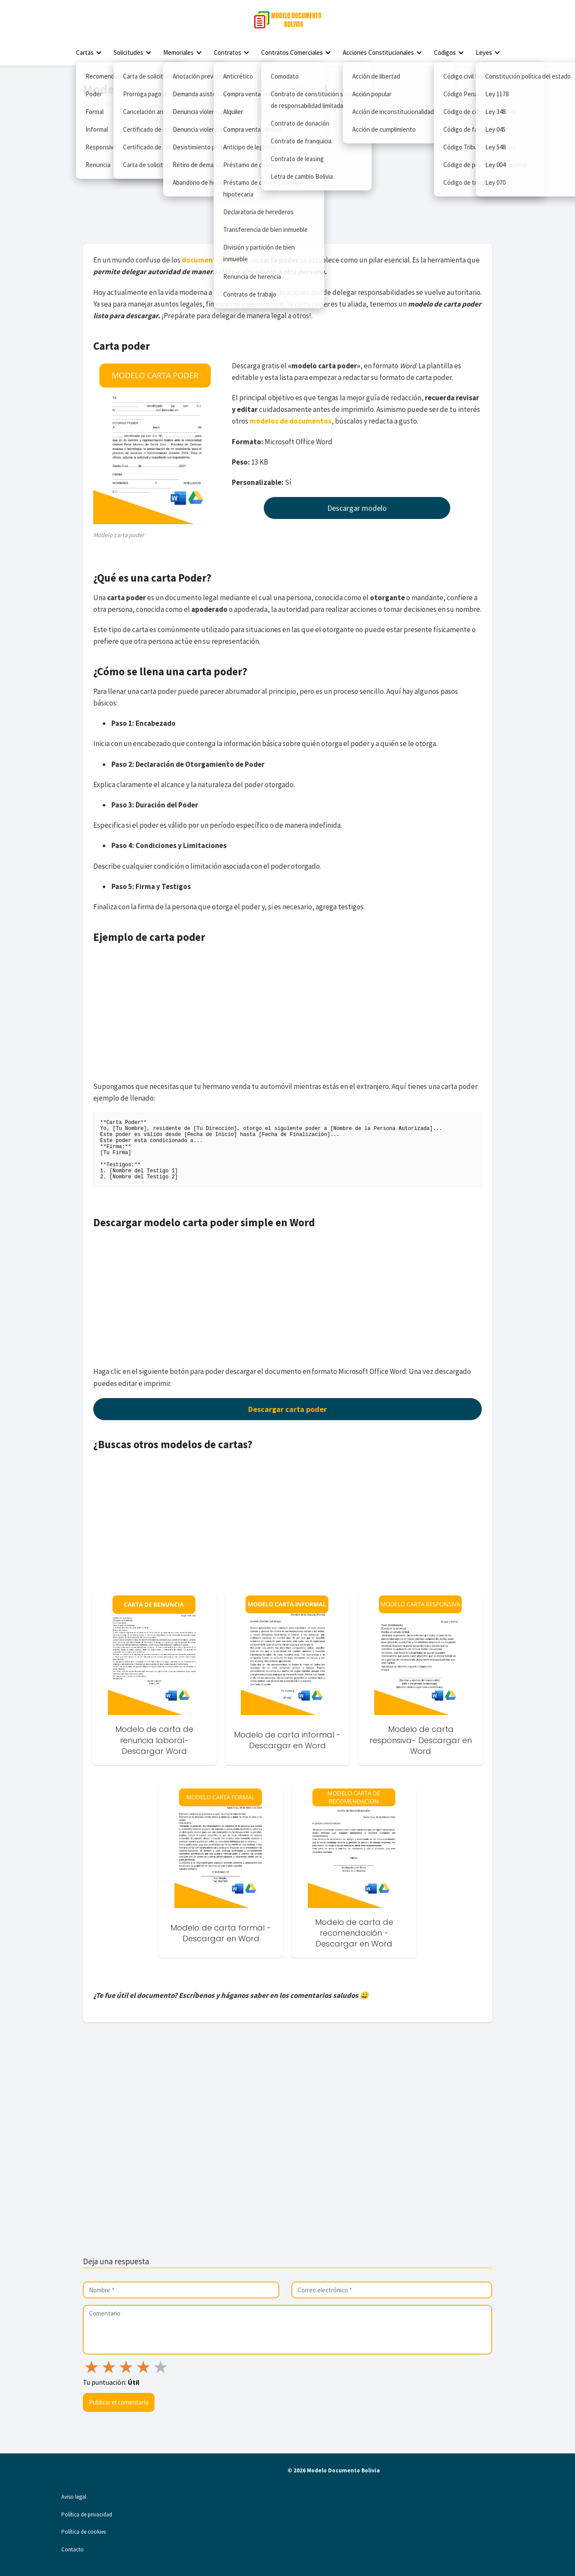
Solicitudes (128, 52)
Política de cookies (83, 2531)
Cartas (85, 52)
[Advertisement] (287, 174)
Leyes (484, 52)
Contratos (227, 52)
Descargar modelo (357, 508)
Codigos (445, 52)
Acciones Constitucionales (378, 52)
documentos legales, (217, 260)
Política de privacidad (86, 2514)
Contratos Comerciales (292, 52)
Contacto (72, 2549)
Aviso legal (73, 2496)
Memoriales (178, 52)
